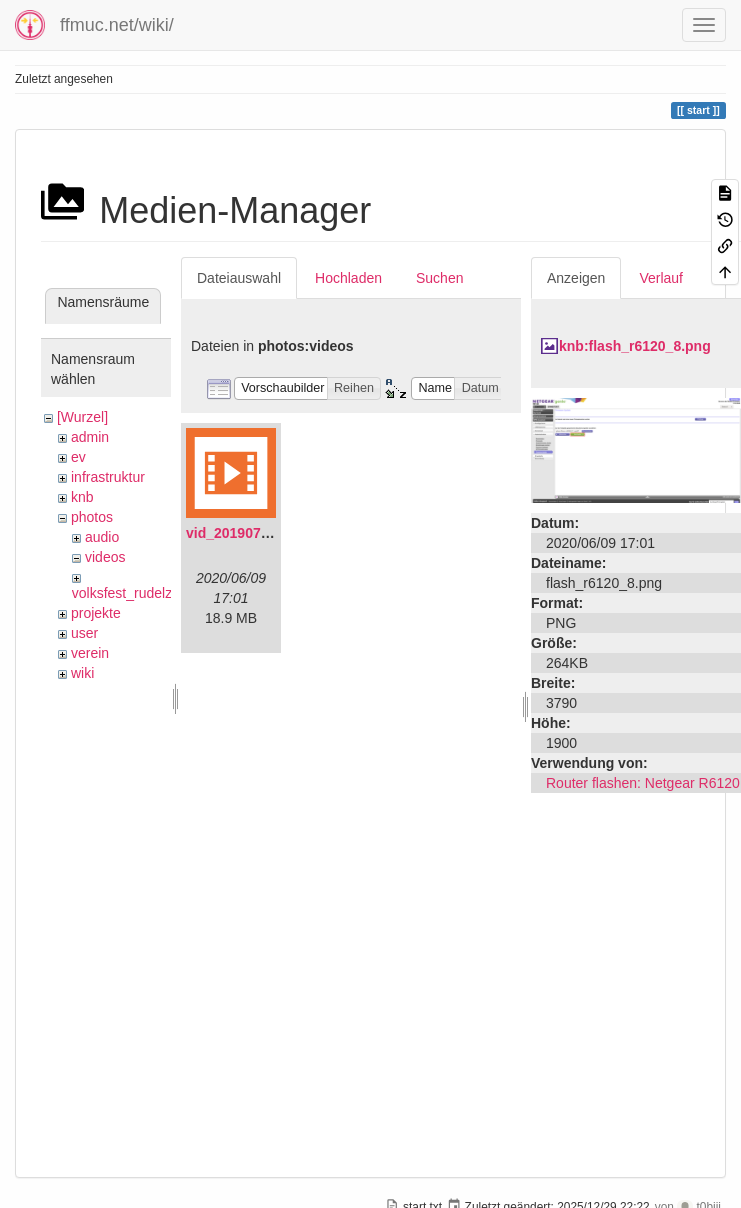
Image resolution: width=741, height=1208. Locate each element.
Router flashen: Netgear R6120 (643, 783)
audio (102, 537)
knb (82, 497)
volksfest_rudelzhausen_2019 (164, 593)
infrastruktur (108, 477)
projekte (96, 613)
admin (90, 437)
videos (105, 557)
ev (78, 457)
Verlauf (661, 278)
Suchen (439, 278)
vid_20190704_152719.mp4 (274, 533)
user (84, 633)
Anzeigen (576, 278)
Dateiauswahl (239, 278)
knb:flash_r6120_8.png (635, 346)
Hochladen (348, 278)
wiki (82, 673)
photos (92, 517)
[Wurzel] (82, 417)
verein (90, 653)
